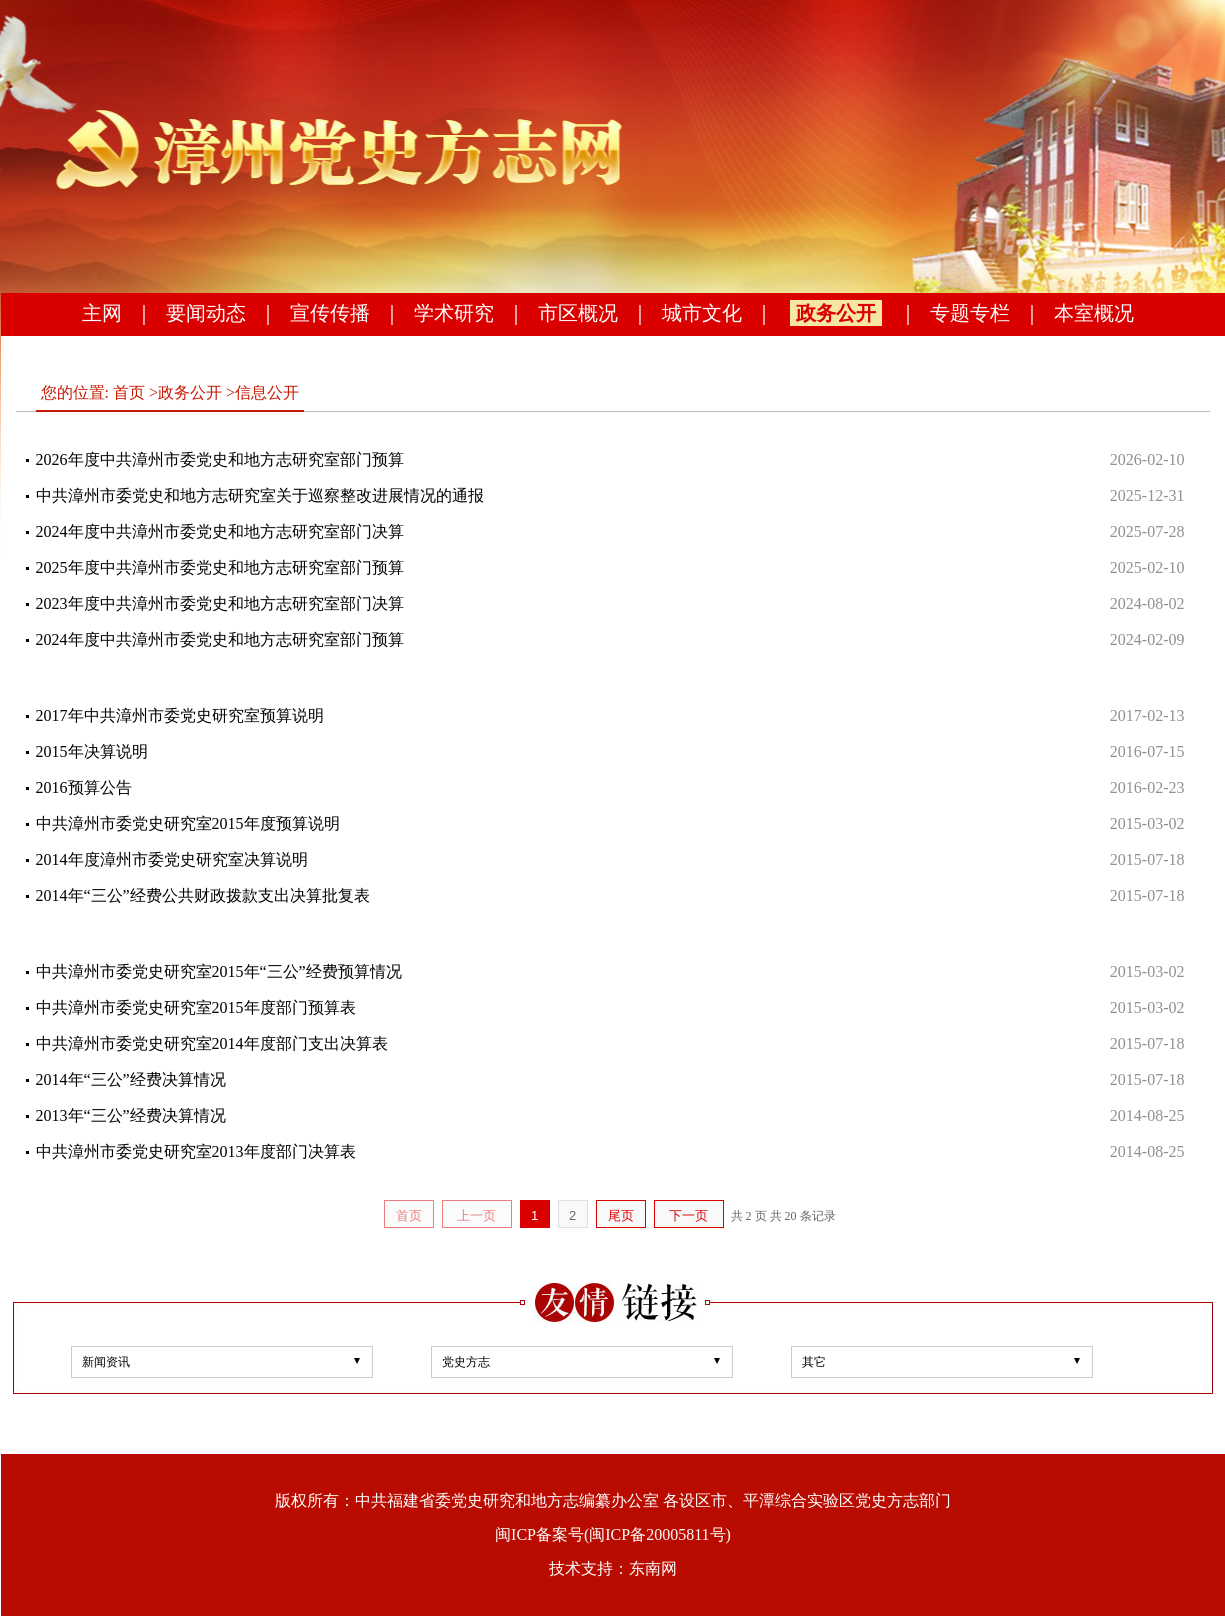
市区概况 (578, 313)
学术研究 (454, 313)
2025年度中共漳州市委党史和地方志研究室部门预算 (220, 567)
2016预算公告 (84, 787)
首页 (129, 392)
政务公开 (836, 313)
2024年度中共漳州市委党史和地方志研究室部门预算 (220, 639)
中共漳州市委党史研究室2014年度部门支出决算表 (212, 1043)
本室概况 (1094, 313)
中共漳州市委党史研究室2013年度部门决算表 (196, 1151)
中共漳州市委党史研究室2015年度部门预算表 (196, 1007)
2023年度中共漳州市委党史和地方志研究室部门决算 (220, 603)
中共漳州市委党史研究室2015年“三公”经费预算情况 (219, 971)
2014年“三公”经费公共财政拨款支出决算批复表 (203, 895)
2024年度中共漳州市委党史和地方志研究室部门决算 (220, 531)
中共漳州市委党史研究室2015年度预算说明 (188, 823)
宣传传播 (330, 313)
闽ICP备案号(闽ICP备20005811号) (613, 1534)
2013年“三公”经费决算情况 (131, 1115)
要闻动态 (206, 313)
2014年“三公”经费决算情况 (131, 1079)
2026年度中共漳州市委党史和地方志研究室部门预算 (220, 459)
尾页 (621, 1215)
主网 (102, 313)
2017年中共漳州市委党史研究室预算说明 (180, 715)
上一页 (476, 1215)
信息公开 (267, 392)
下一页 (688, 1215)
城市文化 (702, 313)
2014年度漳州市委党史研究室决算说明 (172, 859)
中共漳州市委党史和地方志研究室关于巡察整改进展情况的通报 (260, 495)
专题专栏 (970, 313)
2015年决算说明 (92, 751)
